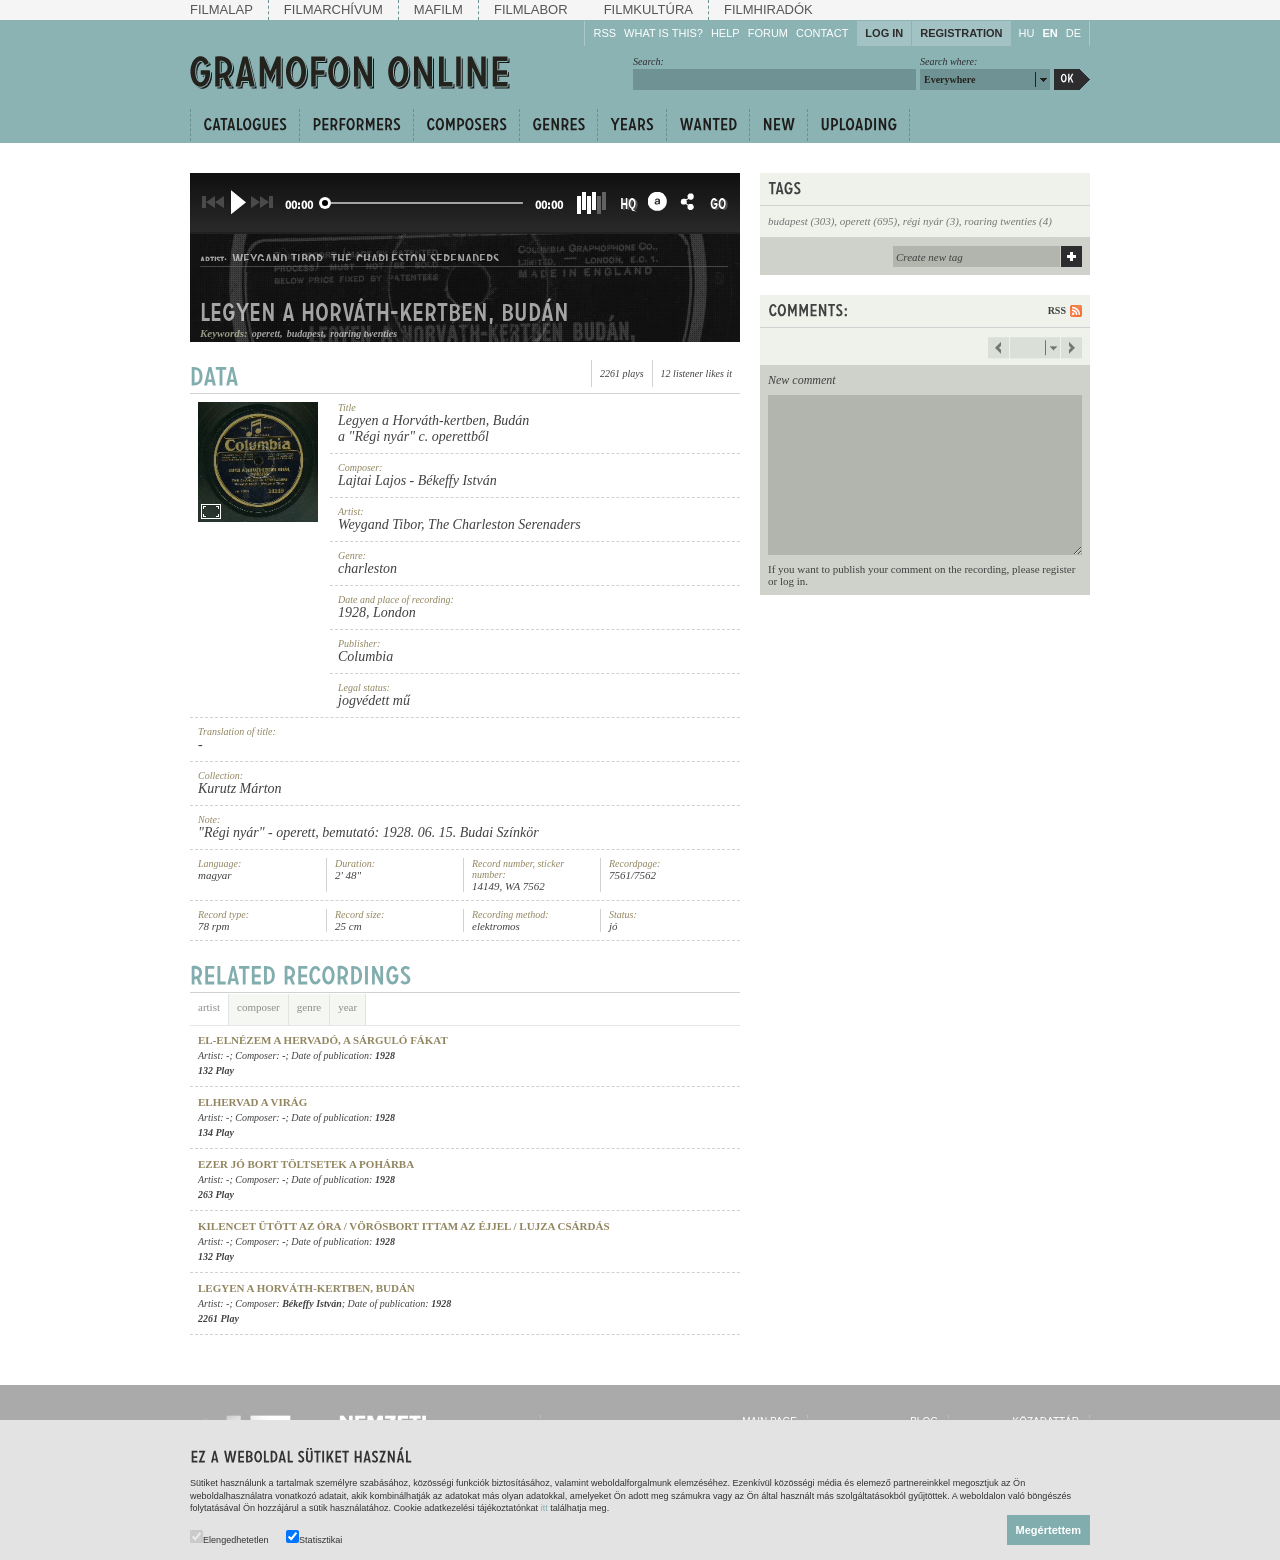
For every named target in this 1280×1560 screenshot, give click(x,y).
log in (792, 581)
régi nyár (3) (931, 221)
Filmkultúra (648, 9)
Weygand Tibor (379, 524)
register (1058, 569)
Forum (768, 33)
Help (725, 33)
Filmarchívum (333, 9)
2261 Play (218, 1318)
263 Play (216, 1194)
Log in (884, 33)
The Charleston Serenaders (504, 524)
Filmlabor (531, 9)
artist (209, 1002)
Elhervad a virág (252, 1102)
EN (1049, 33)
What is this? (663, 33)
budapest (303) (801, 221)
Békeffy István (457, 480)
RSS (604, 33)
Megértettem (1048, 1530)
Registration (961, 33)
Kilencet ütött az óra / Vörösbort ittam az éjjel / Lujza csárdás (404, 1226)
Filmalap (221, 9)
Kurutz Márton (240, 788)
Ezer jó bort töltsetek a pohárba (306, 1164)
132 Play (216, 1070)
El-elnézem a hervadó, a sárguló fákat (323, 1040)
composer (258, 1002)
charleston (367, 568)
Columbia (365, 656)
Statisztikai (314, 1537)
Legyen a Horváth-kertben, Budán (433, 420)
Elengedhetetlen (229, 1537)
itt (544, 1508)
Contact (822, 33)
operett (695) (868, 221)
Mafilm (438, 9)
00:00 (299, 204)
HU (1027, 33)
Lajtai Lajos (372, 480)
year (347, 1002)
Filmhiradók (768, 9)
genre (309, 1002)
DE (1073, 33)
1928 (352, 612)
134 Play (216, 1132)
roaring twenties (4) (1008, 221)
